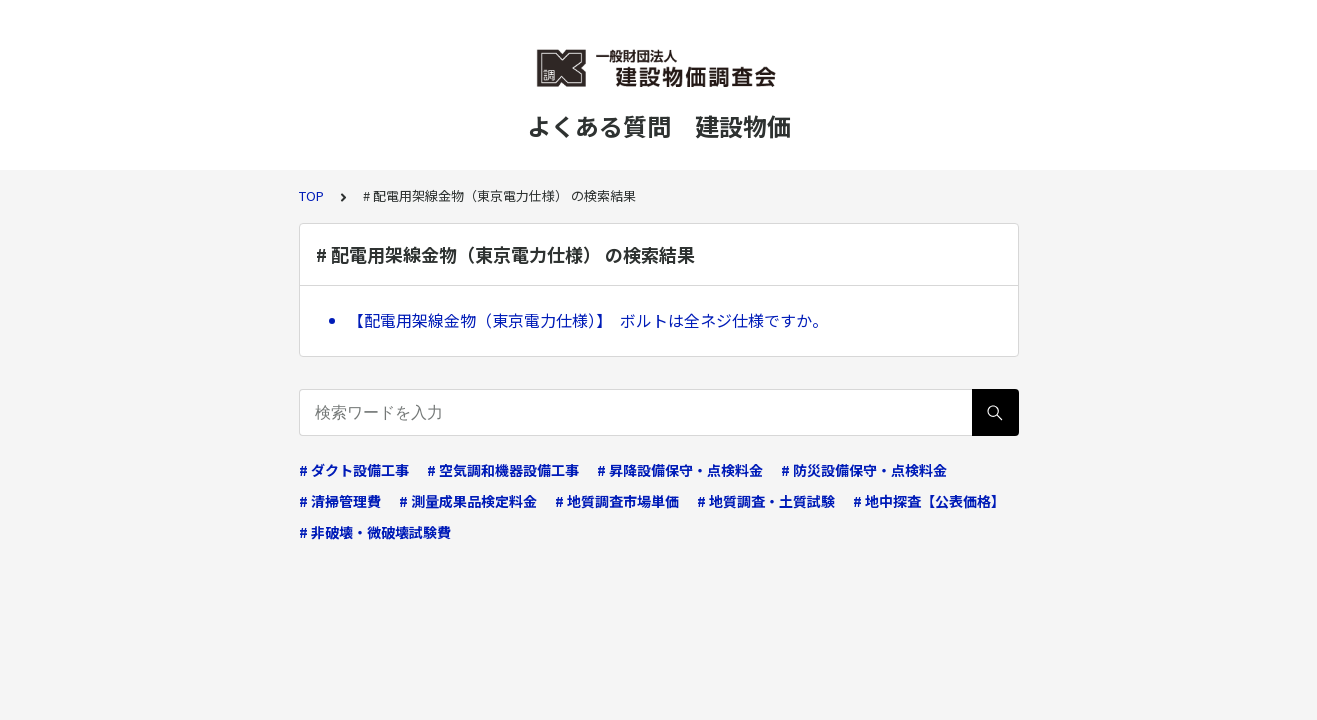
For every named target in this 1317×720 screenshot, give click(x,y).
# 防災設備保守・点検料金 (864, 470)
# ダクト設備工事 (354, 470)
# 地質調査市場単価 (617, 501)
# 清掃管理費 (340, 501)
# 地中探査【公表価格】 (929, 501)
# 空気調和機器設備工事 (503, 470)
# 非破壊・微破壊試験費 (375, 532)
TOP (311, 195)
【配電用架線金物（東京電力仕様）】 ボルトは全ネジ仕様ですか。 (588, 320)
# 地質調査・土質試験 (766, 501)
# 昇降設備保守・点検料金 (680, 470)
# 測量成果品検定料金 (468, 501)
